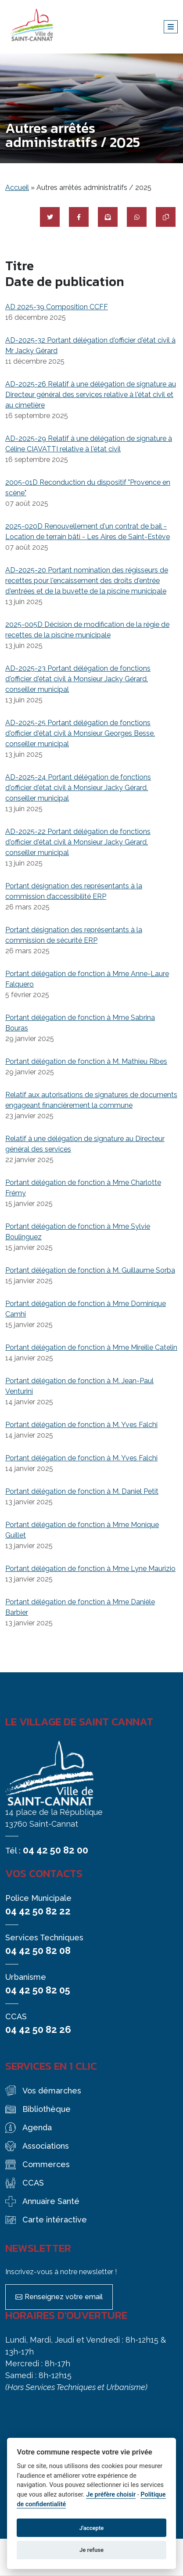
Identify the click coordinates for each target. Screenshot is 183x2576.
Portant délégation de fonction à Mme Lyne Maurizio (90, 1568)
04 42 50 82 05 (37, 1990)
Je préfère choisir (111, 2494)
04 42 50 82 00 (55, 1850)
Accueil (17, 187)
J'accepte (91, 2528)
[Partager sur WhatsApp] (137, 217)
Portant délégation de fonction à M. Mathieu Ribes (86, 1061)
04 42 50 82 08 (38, 1950)
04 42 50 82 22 (38, 1911)
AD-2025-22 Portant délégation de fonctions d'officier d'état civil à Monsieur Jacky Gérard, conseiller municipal (78, 842)
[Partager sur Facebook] (79, 217)
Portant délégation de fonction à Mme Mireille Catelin (91, 1347)
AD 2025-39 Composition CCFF (56, 307)
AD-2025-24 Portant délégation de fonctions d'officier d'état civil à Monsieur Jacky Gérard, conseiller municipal (78, 787)
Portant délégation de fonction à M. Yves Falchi (81, 1424)
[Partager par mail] (108, 217)
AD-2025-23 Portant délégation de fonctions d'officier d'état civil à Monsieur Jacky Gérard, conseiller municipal (78, 679)
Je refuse (91, 2550)
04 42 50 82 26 (38, 2029)
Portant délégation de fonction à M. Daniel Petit (81, 1491)
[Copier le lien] (166, 217)
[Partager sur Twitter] (50, 217)
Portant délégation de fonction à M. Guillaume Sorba (90, 1270)
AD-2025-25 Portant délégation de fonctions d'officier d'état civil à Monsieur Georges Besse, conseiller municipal (80, 733)
